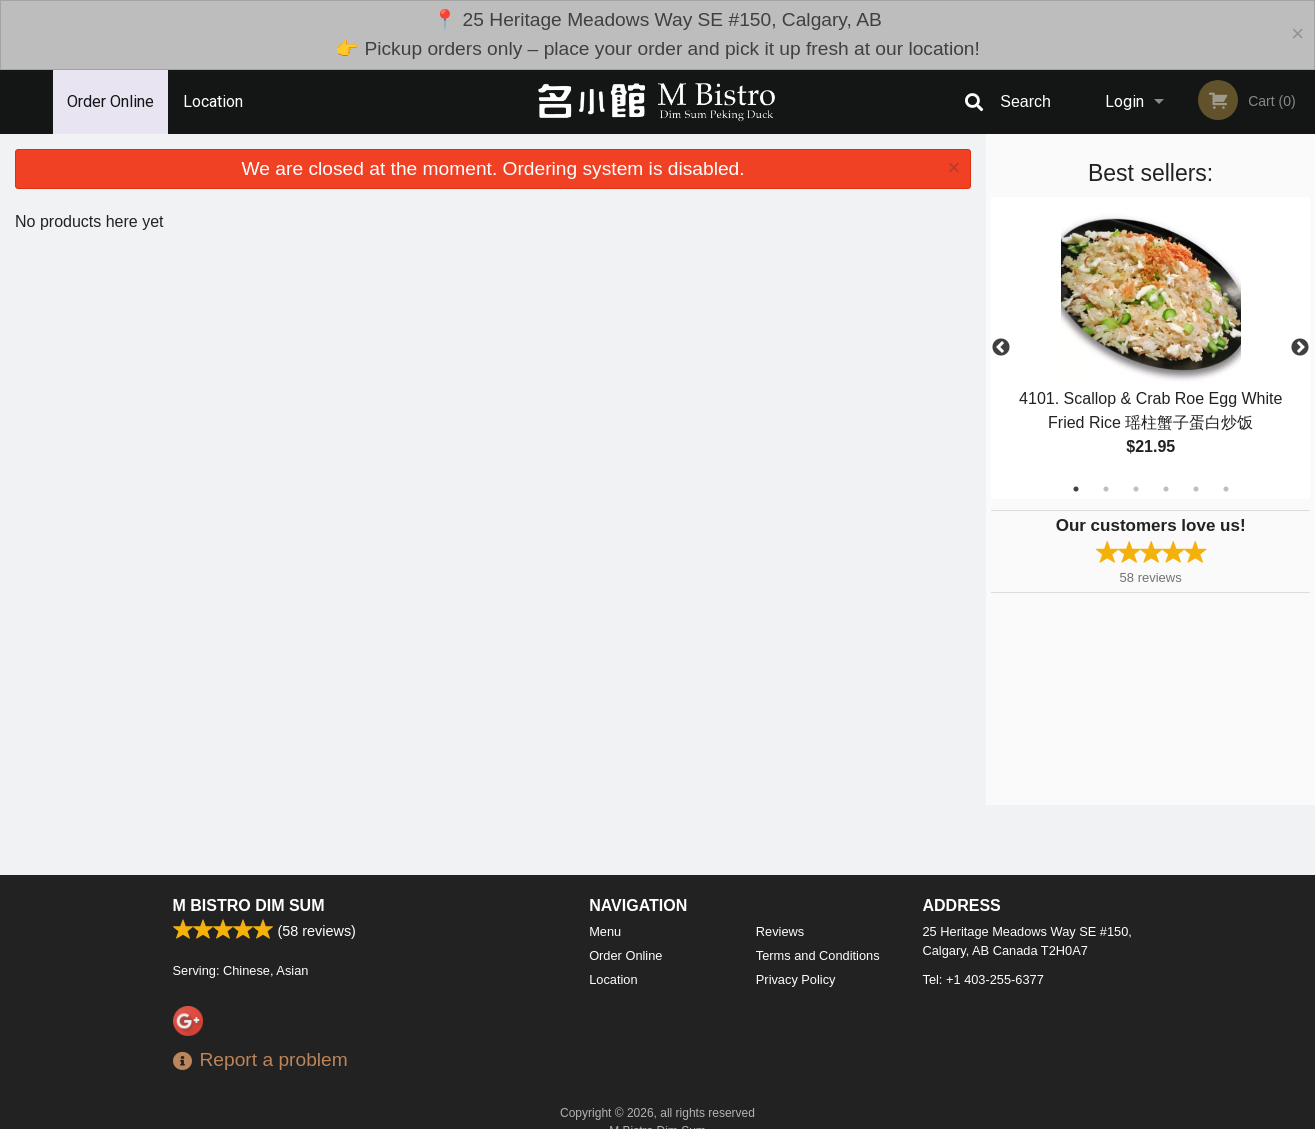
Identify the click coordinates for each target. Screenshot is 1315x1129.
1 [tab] (1076, 489)
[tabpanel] (1150, 348)
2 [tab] (1106, 489)
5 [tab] (1196, 489)
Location (213, 101)
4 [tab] (1166, 489)
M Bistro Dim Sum (249, 905)
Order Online (110, 101)
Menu (605, 931)
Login (1124, 101)
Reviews (780, 931)
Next (1300, 348)
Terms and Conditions (818, 955)
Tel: (983, 979)
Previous (1001, 348)
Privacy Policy (796, 979)
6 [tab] (1226, 489)
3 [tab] (1136, 489)
